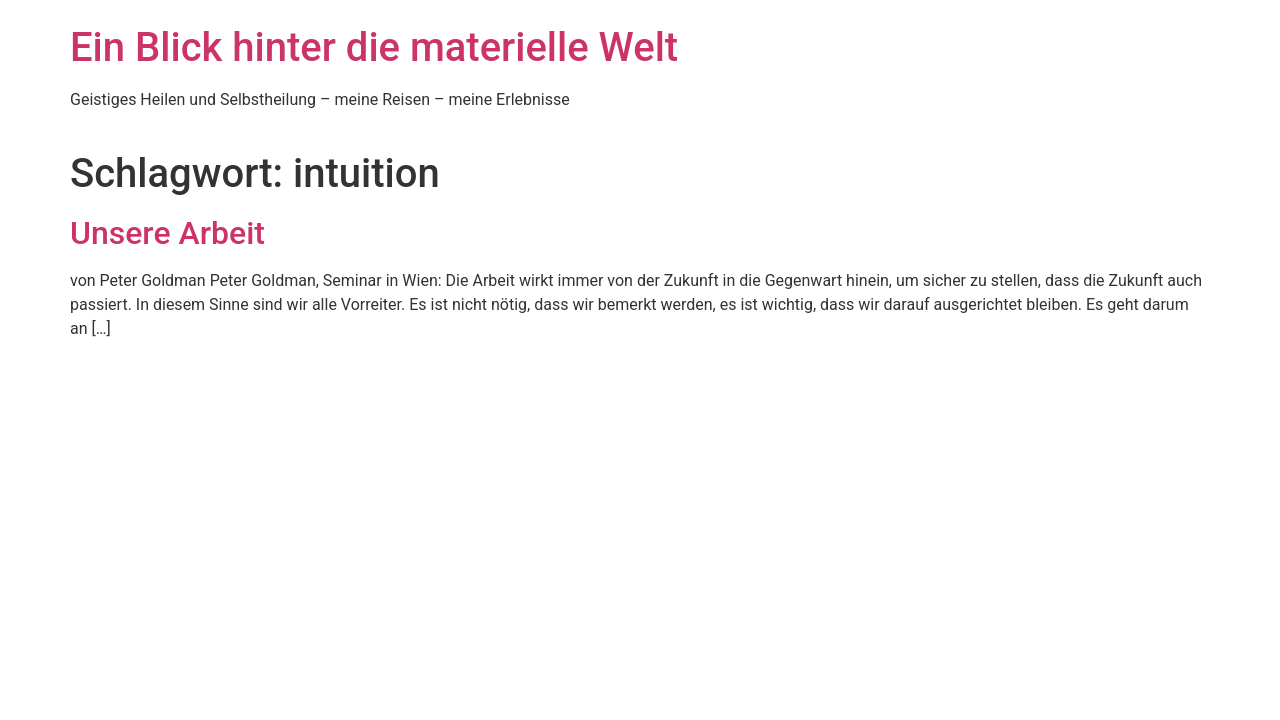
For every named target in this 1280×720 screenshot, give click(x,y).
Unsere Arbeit (167, 233)
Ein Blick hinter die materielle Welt (374, 47)
